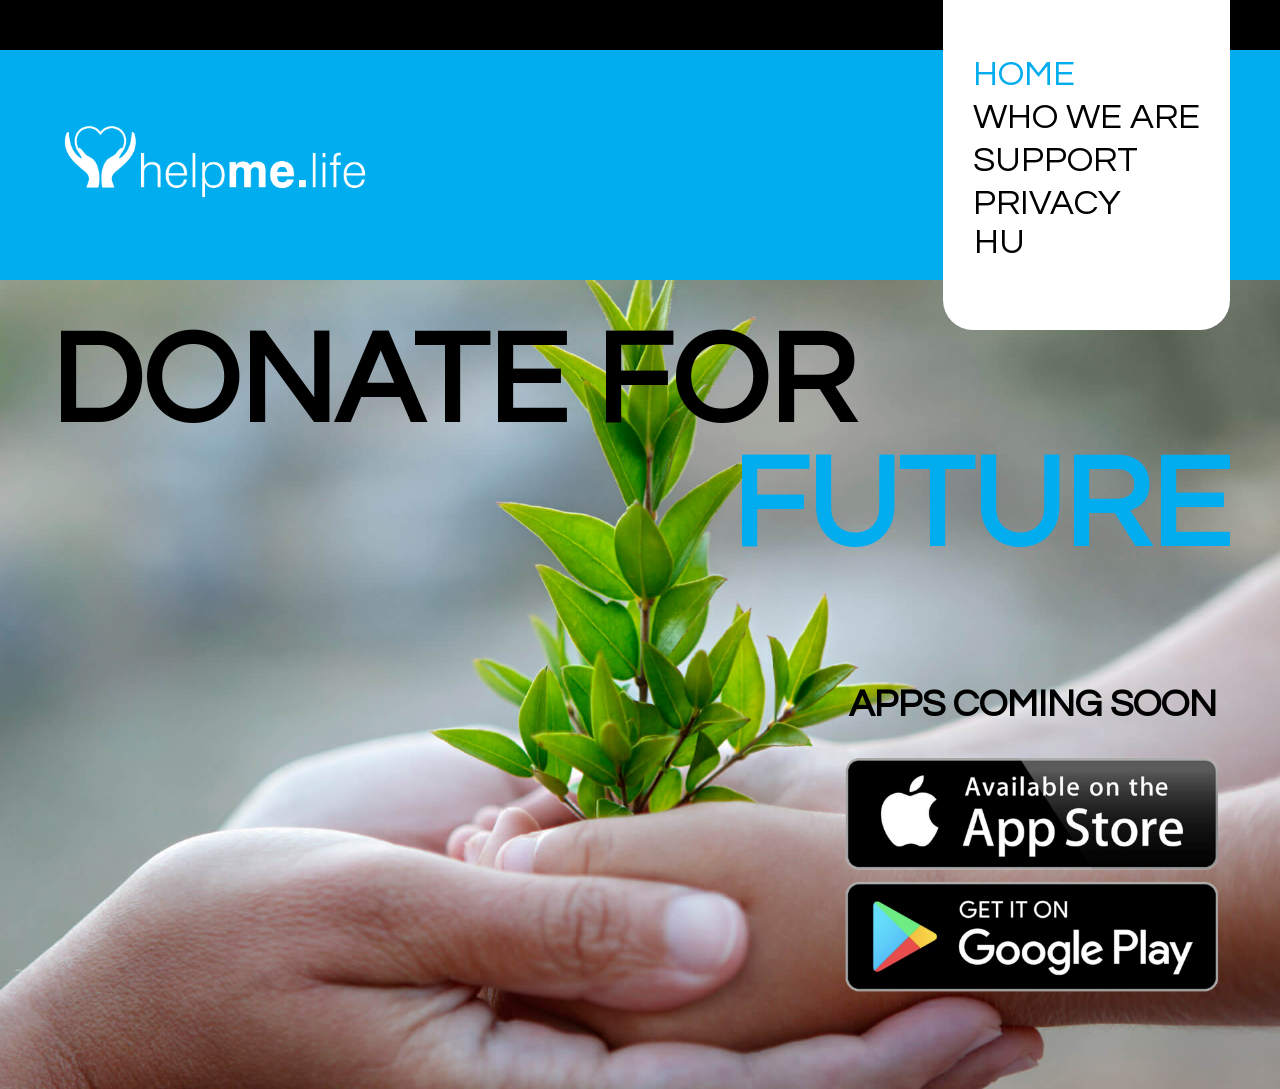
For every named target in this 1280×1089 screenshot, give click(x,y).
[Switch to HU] (1004, 243)
